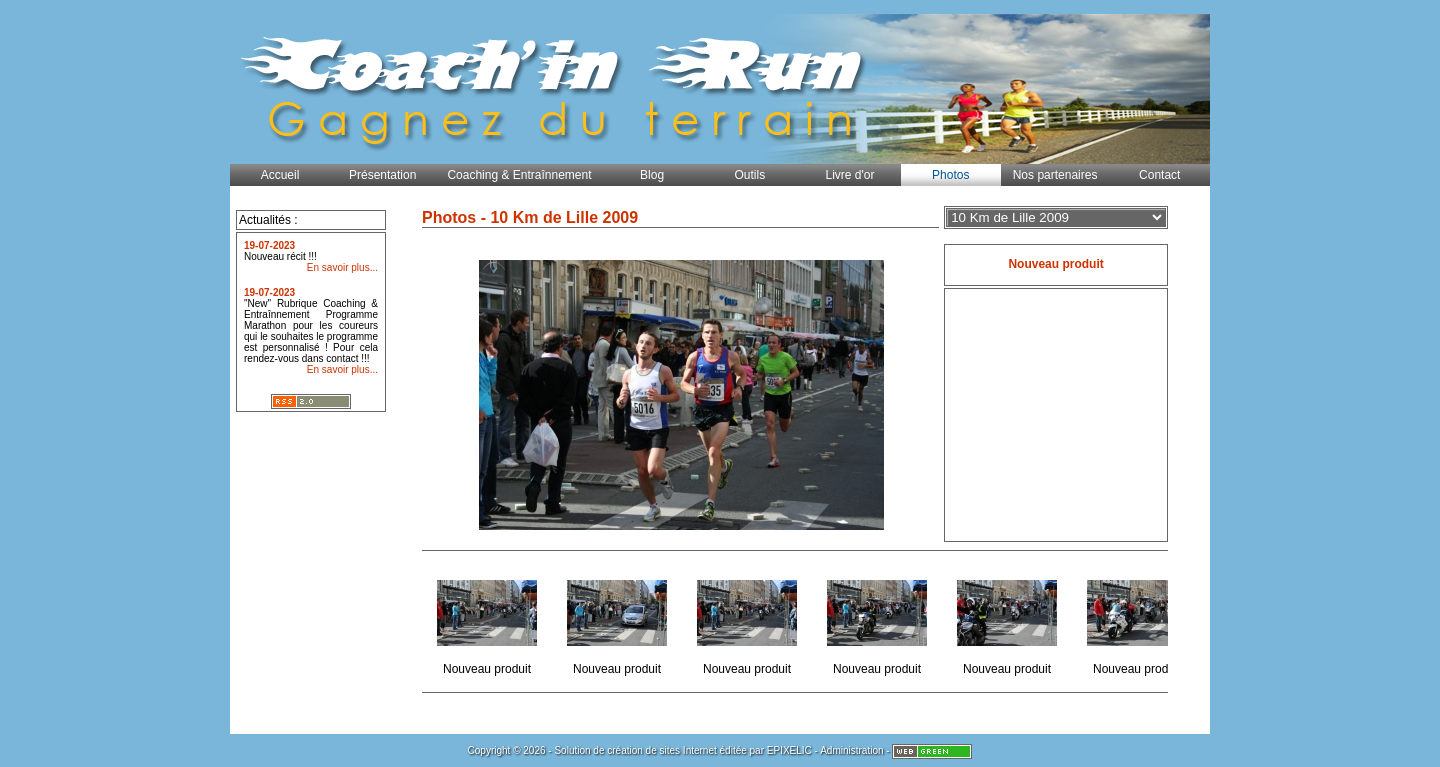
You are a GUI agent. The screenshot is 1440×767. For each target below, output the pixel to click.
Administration (851, 750)
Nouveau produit (488, 621)
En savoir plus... (342, 267)
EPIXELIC (789, 750)
